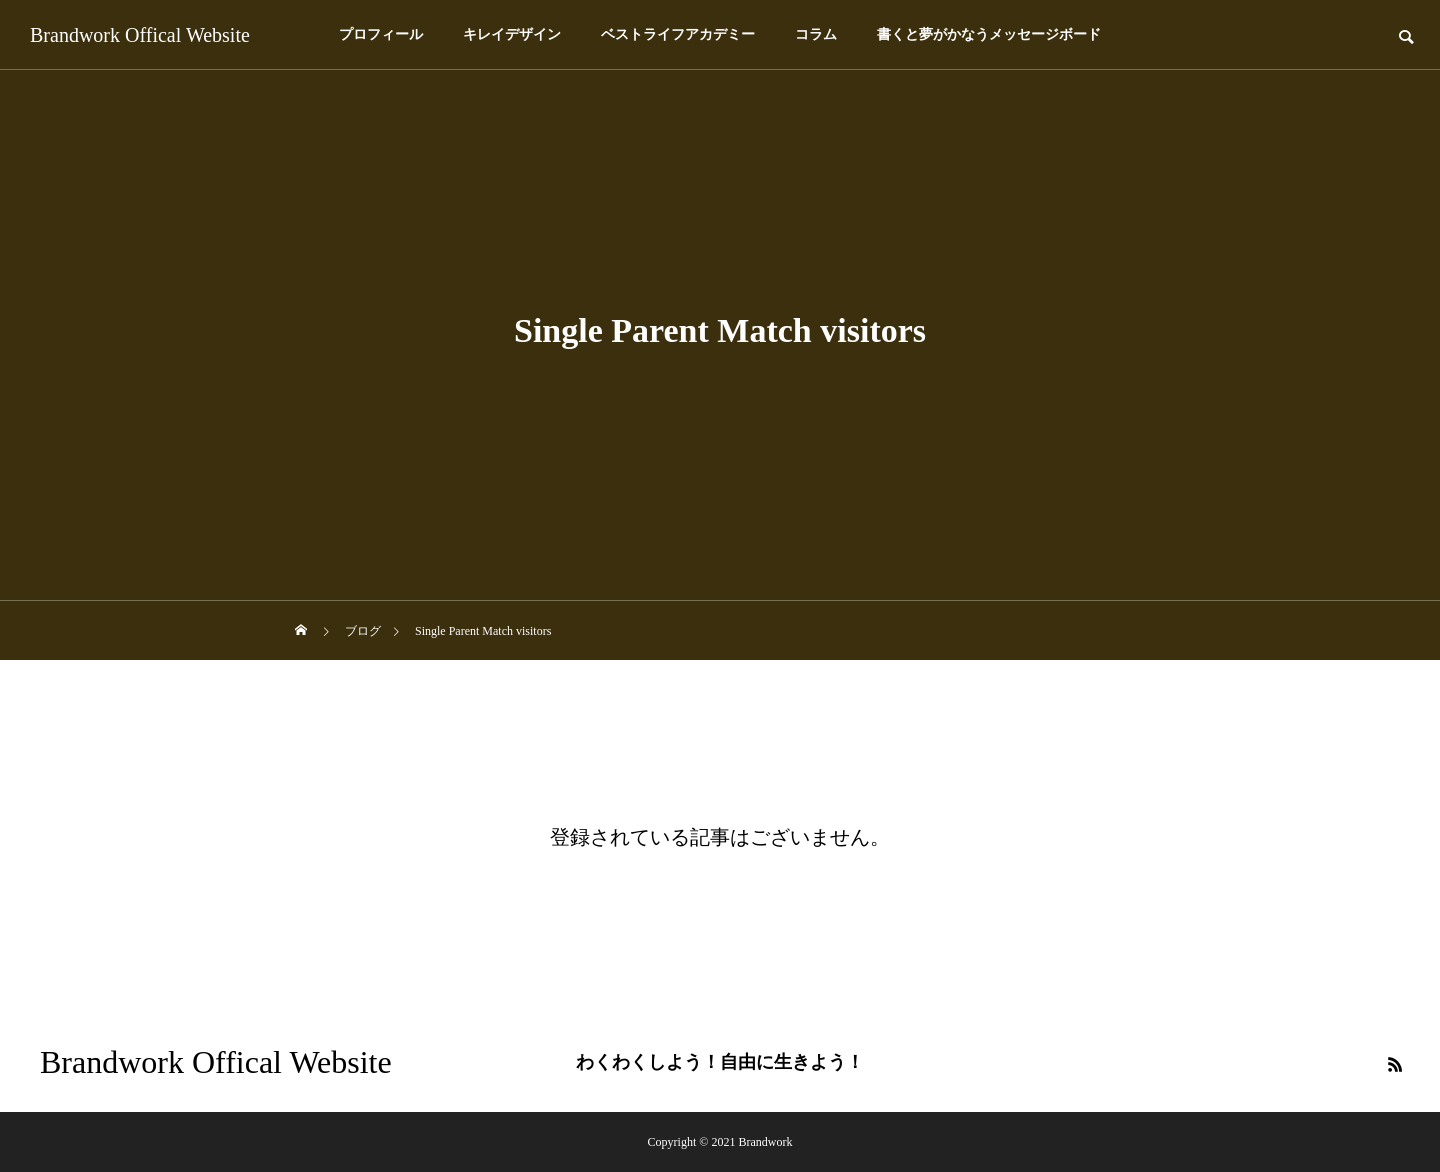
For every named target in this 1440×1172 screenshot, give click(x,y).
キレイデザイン (512, 34)
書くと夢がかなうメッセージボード (989, 34)
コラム (816, 34)
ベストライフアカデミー (678, 34)
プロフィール (381, 34)
